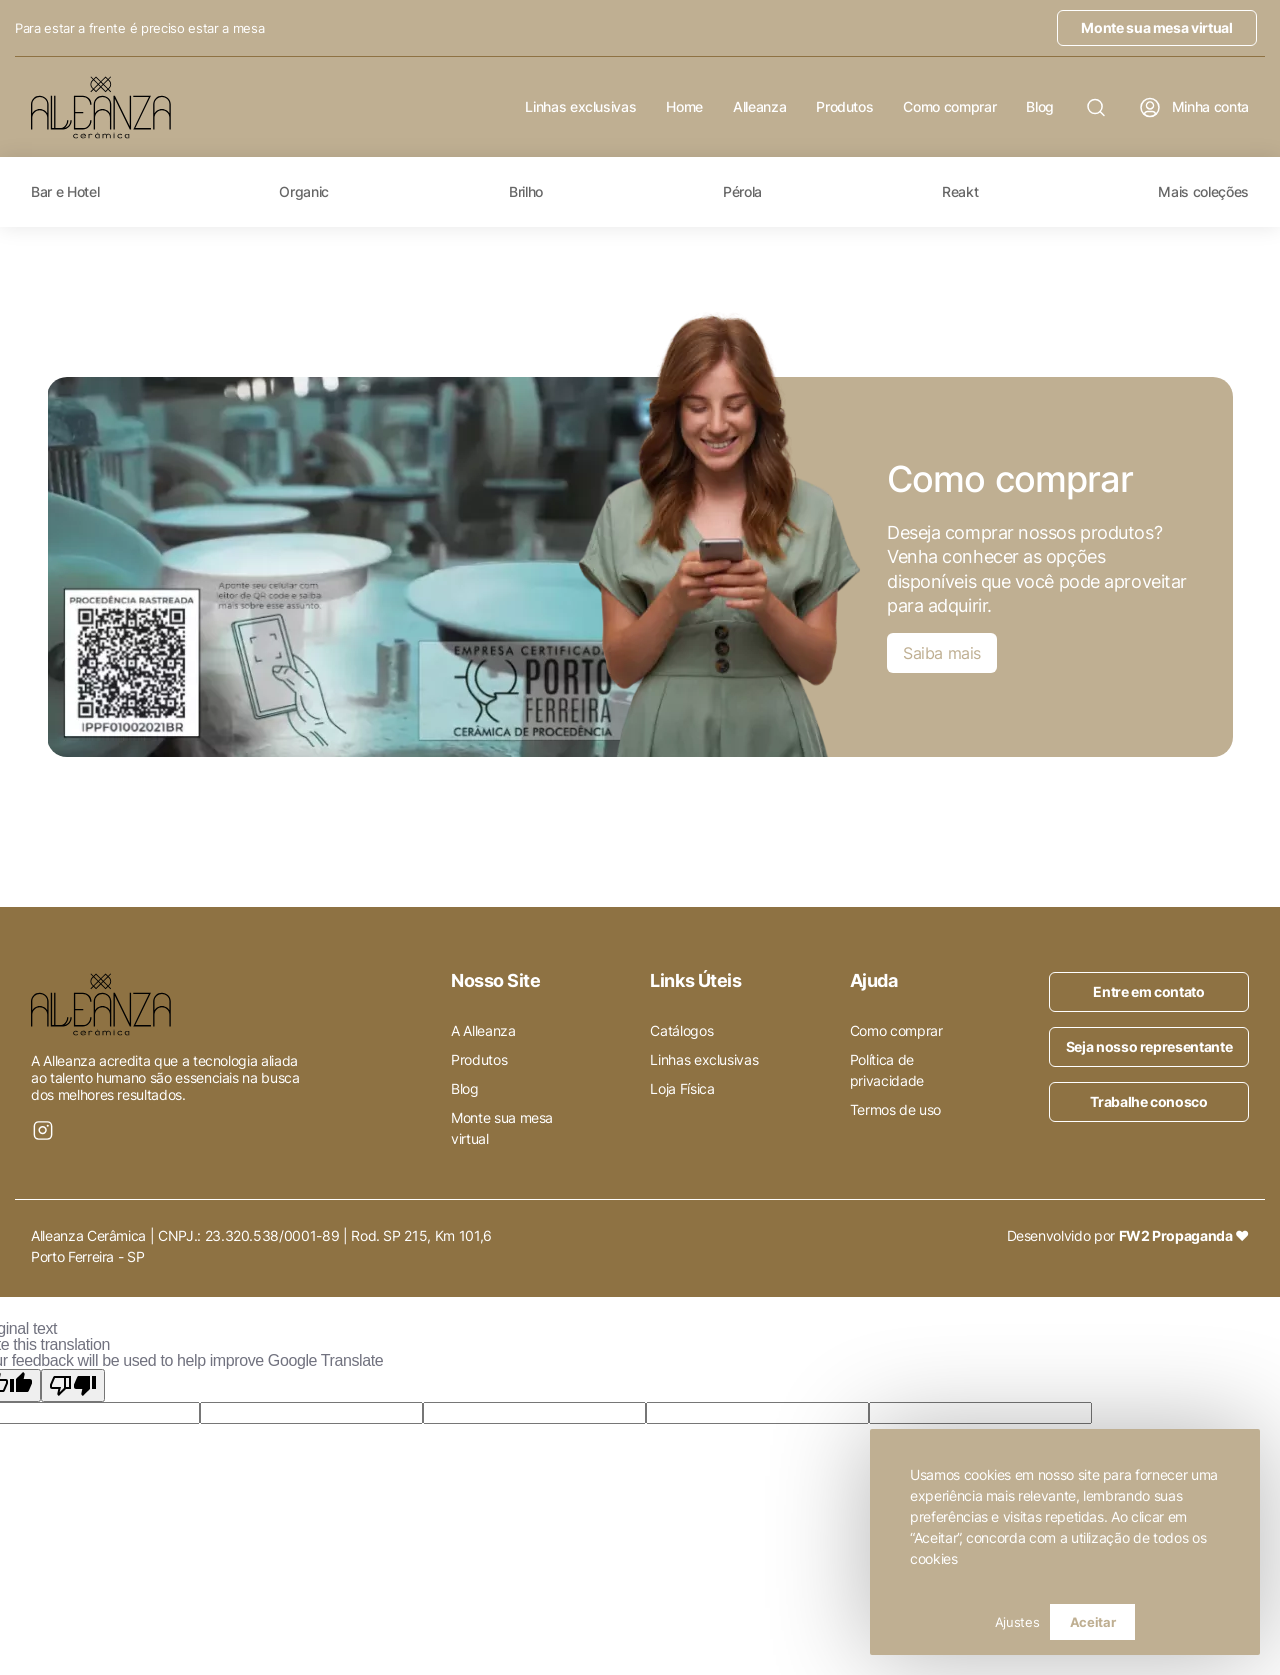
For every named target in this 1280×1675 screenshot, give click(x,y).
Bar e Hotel (65, 192)
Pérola (742, 192)
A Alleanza (483, 1030)
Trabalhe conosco (1148, 1101)
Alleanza (759, 107)
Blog (1040, 107)
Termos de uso (895, 1109)
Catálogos (681, 1030)
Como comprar (949, 107)
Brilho (526, 192)
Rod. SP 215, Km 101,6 (421, 1235)
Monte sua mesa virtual (1156, 27)
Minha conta (1193, 107)
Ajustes (1017, 1622)
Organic (304, 192)
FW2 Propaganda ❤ (1184, 1235)
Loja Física (682, 1088)
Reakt (960, 192)
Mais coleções (1203, 192)
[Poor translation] (73, 1385)
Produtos (844, 107)
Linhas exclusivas (580, 107)
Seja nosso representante (1149, 1046)
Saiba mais (942, 653)
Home (684, 107)
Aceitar (1093, 1622)
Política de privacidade (887, 1070)
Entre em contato (1148, 991)
